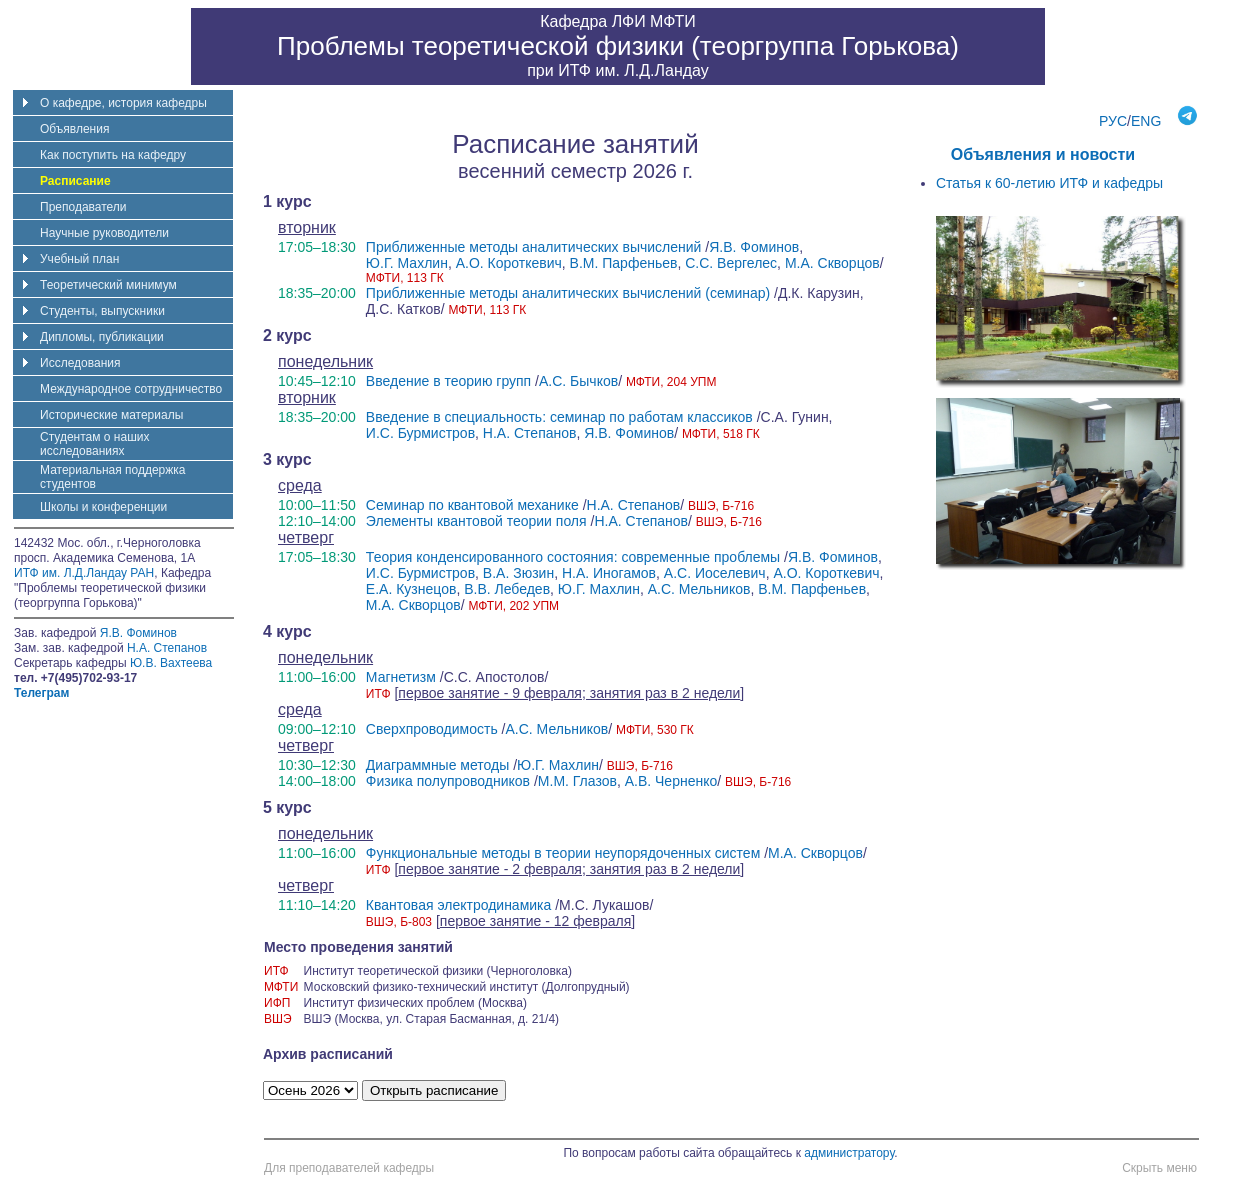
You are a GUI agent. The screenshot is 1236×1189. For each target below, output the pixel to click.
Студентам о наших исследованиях (94, 444)
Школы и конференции (103, 507)
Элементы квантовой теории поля (476, 521)
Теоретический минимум (108, 285)
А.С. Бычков (578, 381)
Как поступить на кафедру (113, 155)
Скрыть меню (1159, 1168)
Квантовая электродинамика (458, 905)
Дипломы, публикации (102, 337)
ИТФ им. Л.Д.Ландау (633, 70)
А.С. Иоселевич (715, 573)
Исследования (80, 363)
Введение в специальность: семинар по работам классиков (559, 417)
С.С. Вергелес (731, 263)
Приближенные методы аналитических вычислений (534, 247)
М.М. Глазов (577, 781)
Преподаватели (83, 207)
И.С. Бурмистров (420, 433)
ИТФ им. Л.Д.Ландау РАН (84, 573)
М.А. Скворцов (832, 263)
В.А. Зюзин (518, 573)
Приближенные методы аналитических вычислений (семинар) (568, 293)
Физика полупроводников (448, 781)
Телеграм (41, 693)
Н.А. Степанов (530, 433)
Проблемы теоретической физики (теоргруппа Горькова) (618, 46)
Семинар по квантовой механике (472, 505)
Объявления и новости (1043, 154)
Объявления (74, 129)
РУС (1113, 121)
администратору (849, 1153)
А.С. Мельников (699, 589)
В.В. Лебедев (507, 589)
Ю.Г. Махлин (407, 263)
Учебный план (79, 259)
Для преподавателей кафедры (349, 1168)
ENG (1146, 121)
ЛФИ (629, 21)
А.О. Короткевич (509, 263)
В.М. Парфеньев (624, 263)
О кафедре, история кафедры (123, 103)
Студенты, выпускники (102, 311)
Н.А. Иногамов (609, 573)
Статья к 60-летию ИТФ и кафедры (1049, 183)
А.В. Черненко (671, 781)
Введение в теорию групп (448, 381)
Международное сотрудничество (131, 389)
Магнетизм (401, 677)
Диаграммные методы (437, 765)
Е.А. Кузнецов (411, 589)
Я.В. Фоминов (754, 247)
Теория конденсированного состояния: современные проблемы (573, 557)
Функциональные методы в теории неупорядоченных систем (563, 853)
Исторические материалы (111, 415)
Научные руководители (104, 233)
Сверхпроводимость (432, 729)
